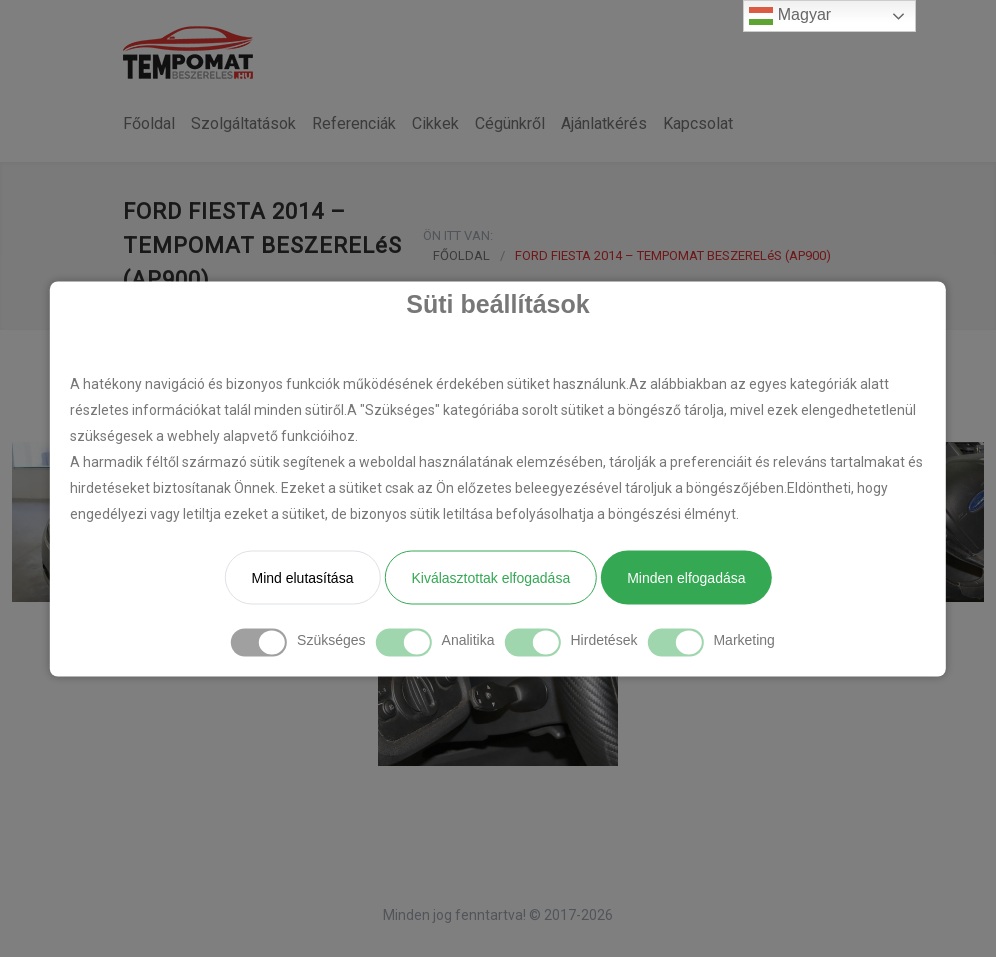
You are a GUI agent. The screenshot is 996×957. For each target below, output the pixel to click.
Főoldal (149, 123)
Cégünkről (510, 123)
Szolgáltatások (243, 123)
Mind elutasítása (302, 577)
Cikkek (435, 123)
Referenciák (354, 123)
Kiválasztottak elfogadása (490, 577)
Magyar (790, 16)
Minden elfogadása (686, 577)
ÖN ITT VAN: (458, 235)
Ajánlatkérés (604, 123)
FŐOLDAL (461, 255)
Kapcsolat (698, 123)
